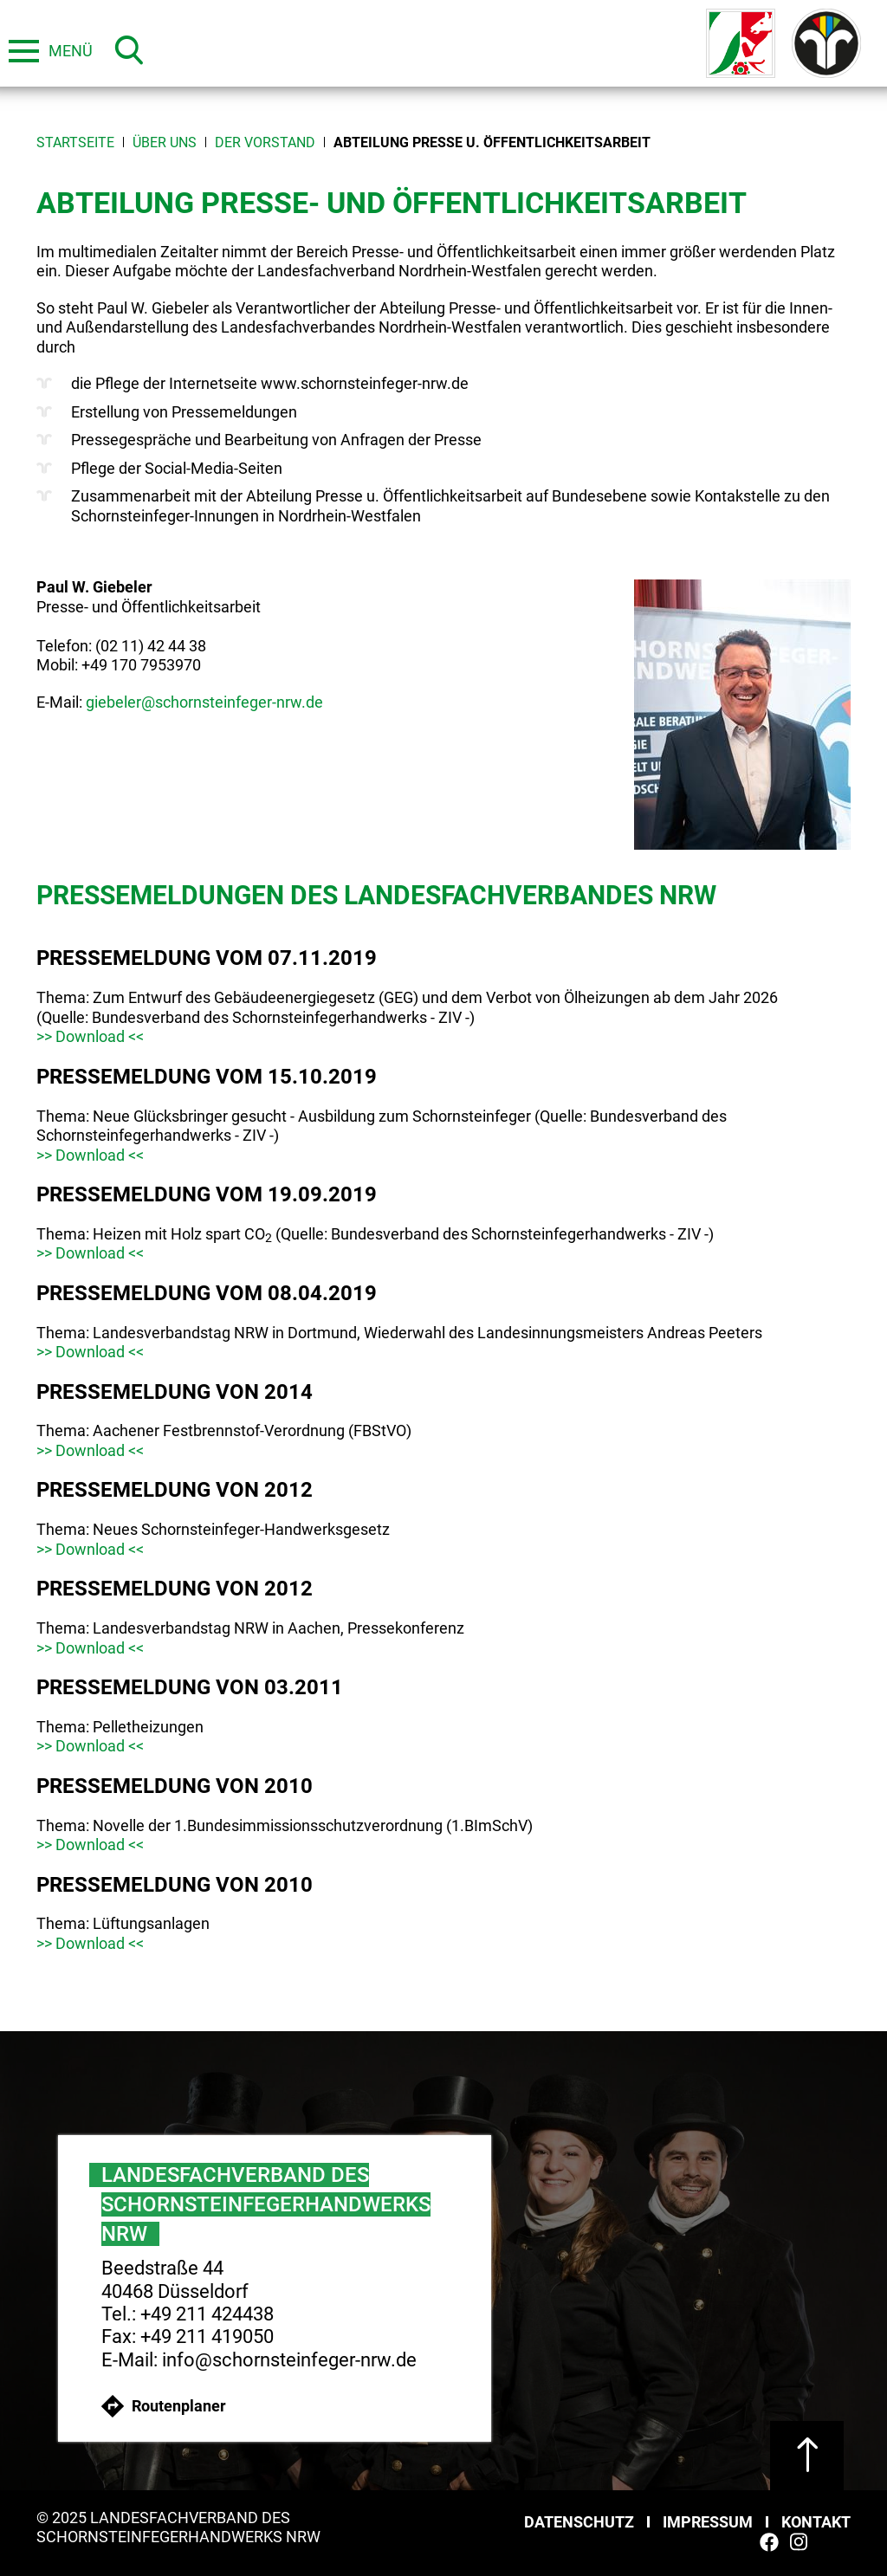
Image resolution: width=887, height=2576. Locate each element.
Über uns (165, 142)
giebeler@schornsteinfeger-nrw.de (204, 702)
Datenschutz (579, 2522)
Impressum (708, 2522)
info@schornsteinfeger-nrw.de (289, 2360)
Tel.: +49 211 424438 (187, 2314)
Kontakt (816, 2522)
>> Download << (90, 1036)
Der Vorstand (265, 142)
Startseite (75, 142)
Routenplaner (163, 2406)
